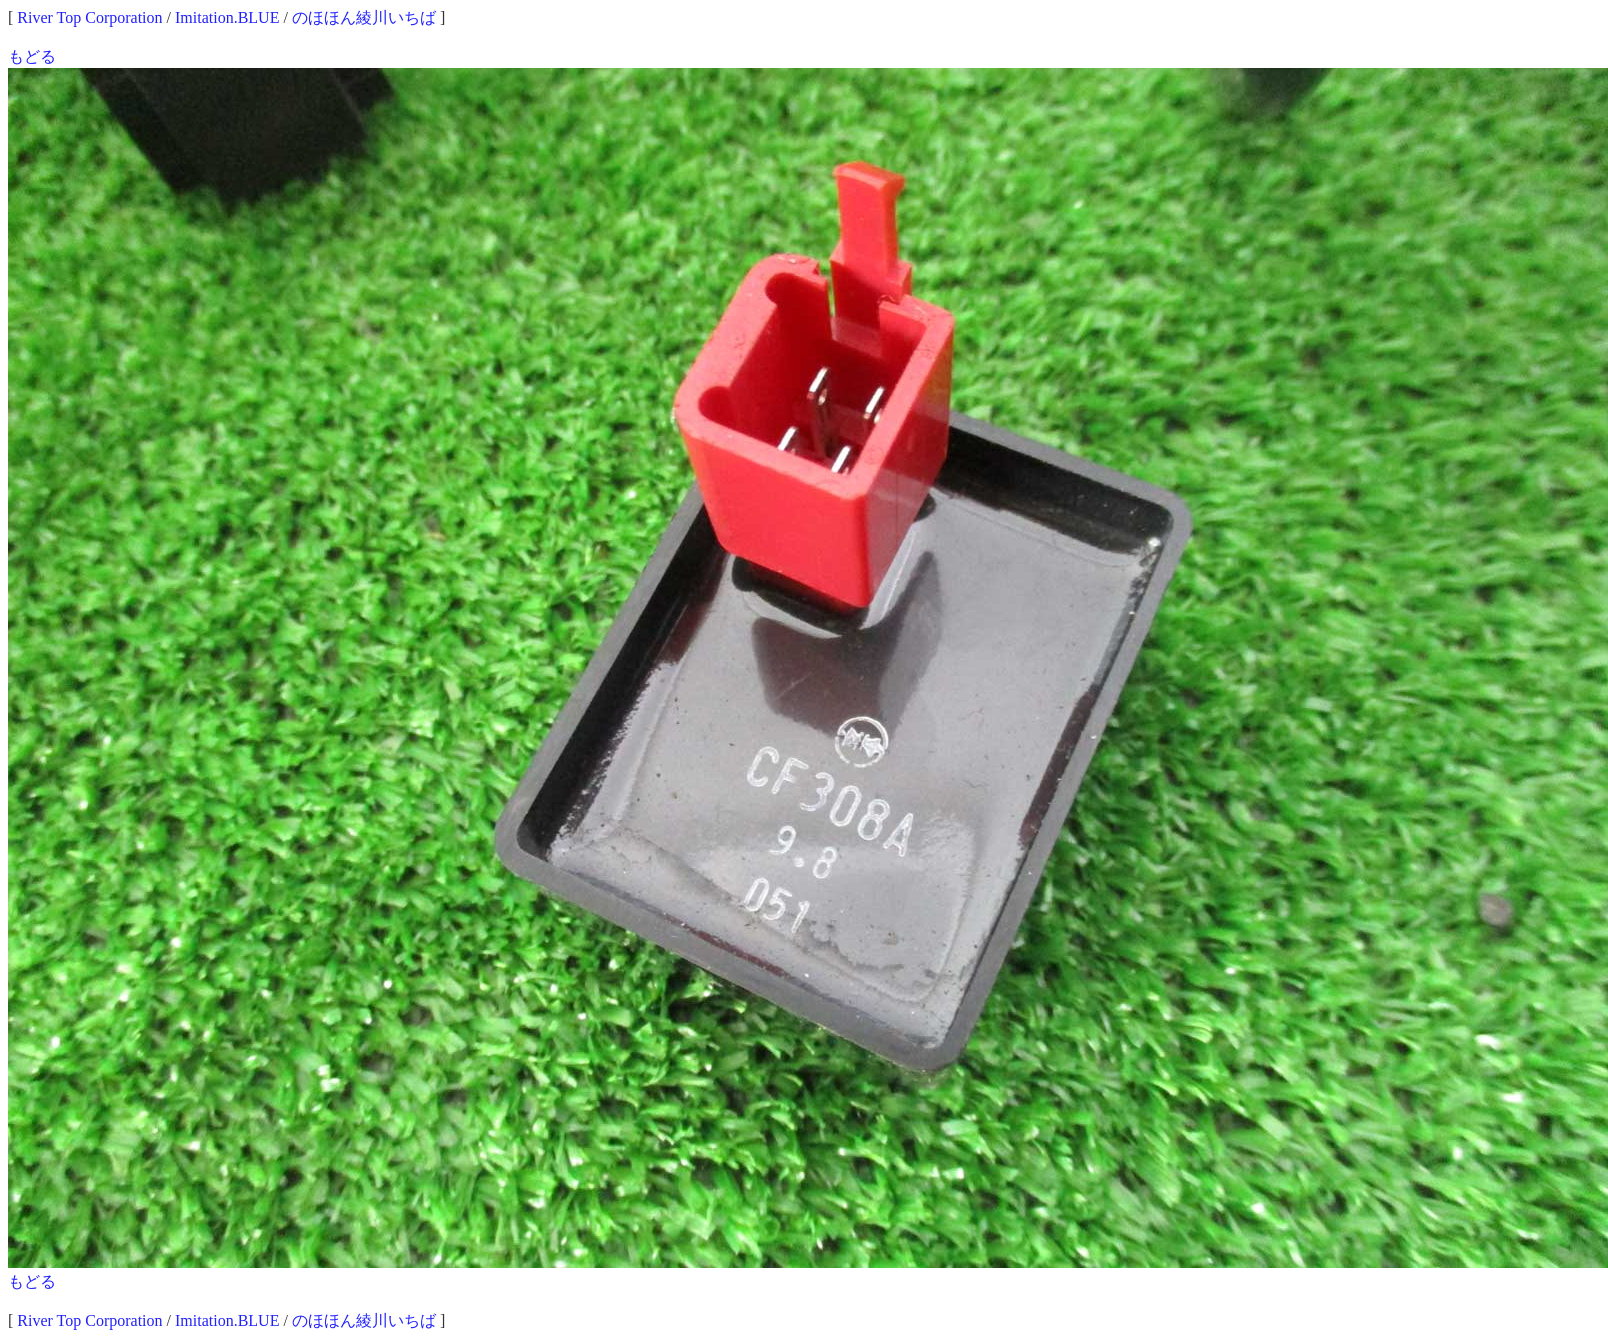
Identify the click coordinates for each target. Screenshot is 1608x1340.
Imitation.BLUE (227, 17)
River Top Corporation (89, 17)
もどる (32, 56)
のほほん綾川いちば (364, 17)
